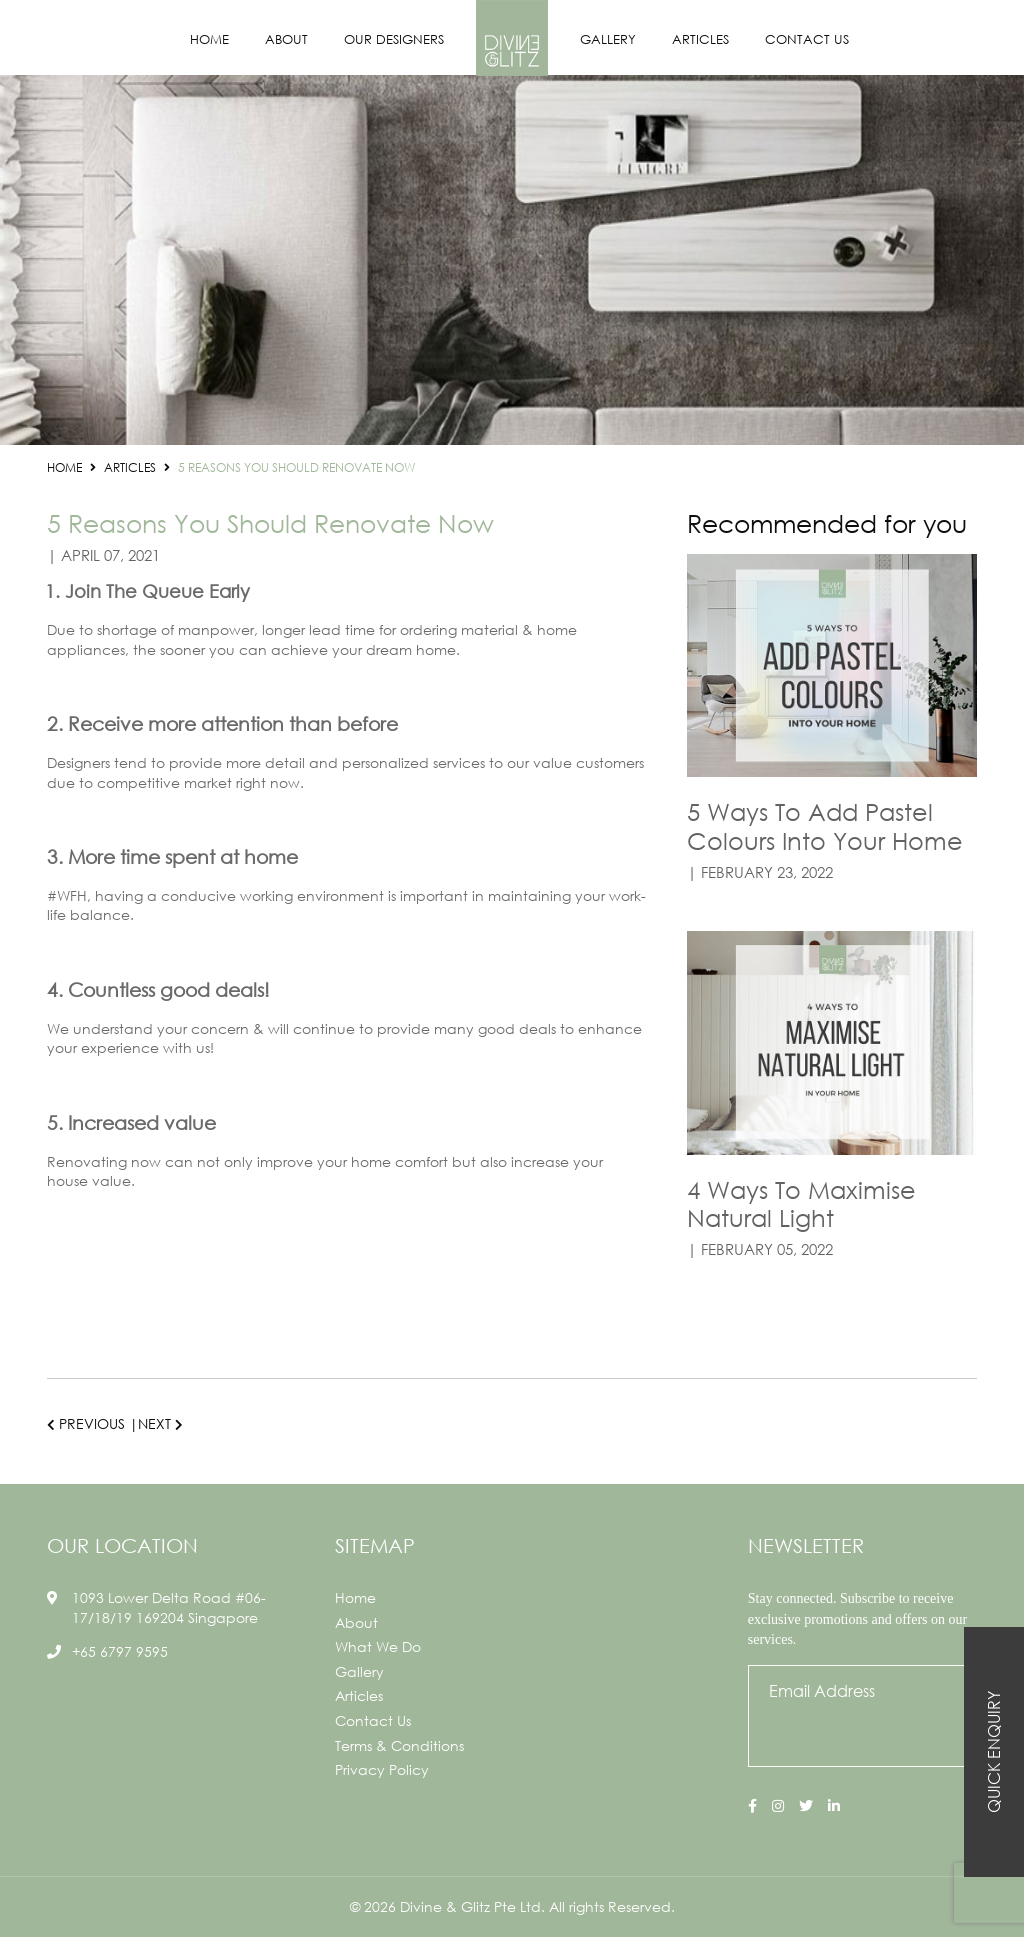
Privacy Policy (382, 1769)
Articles (700, 39)
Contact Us (807, 39)
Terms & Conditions (399, 1745)
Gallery (608, 39)
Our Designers (394, 39)
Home (209, 39)
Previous (86, 1423)
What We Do (378, 1646)
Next (160, 1423)
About (286, 39)
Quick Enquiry (993, 1752)
